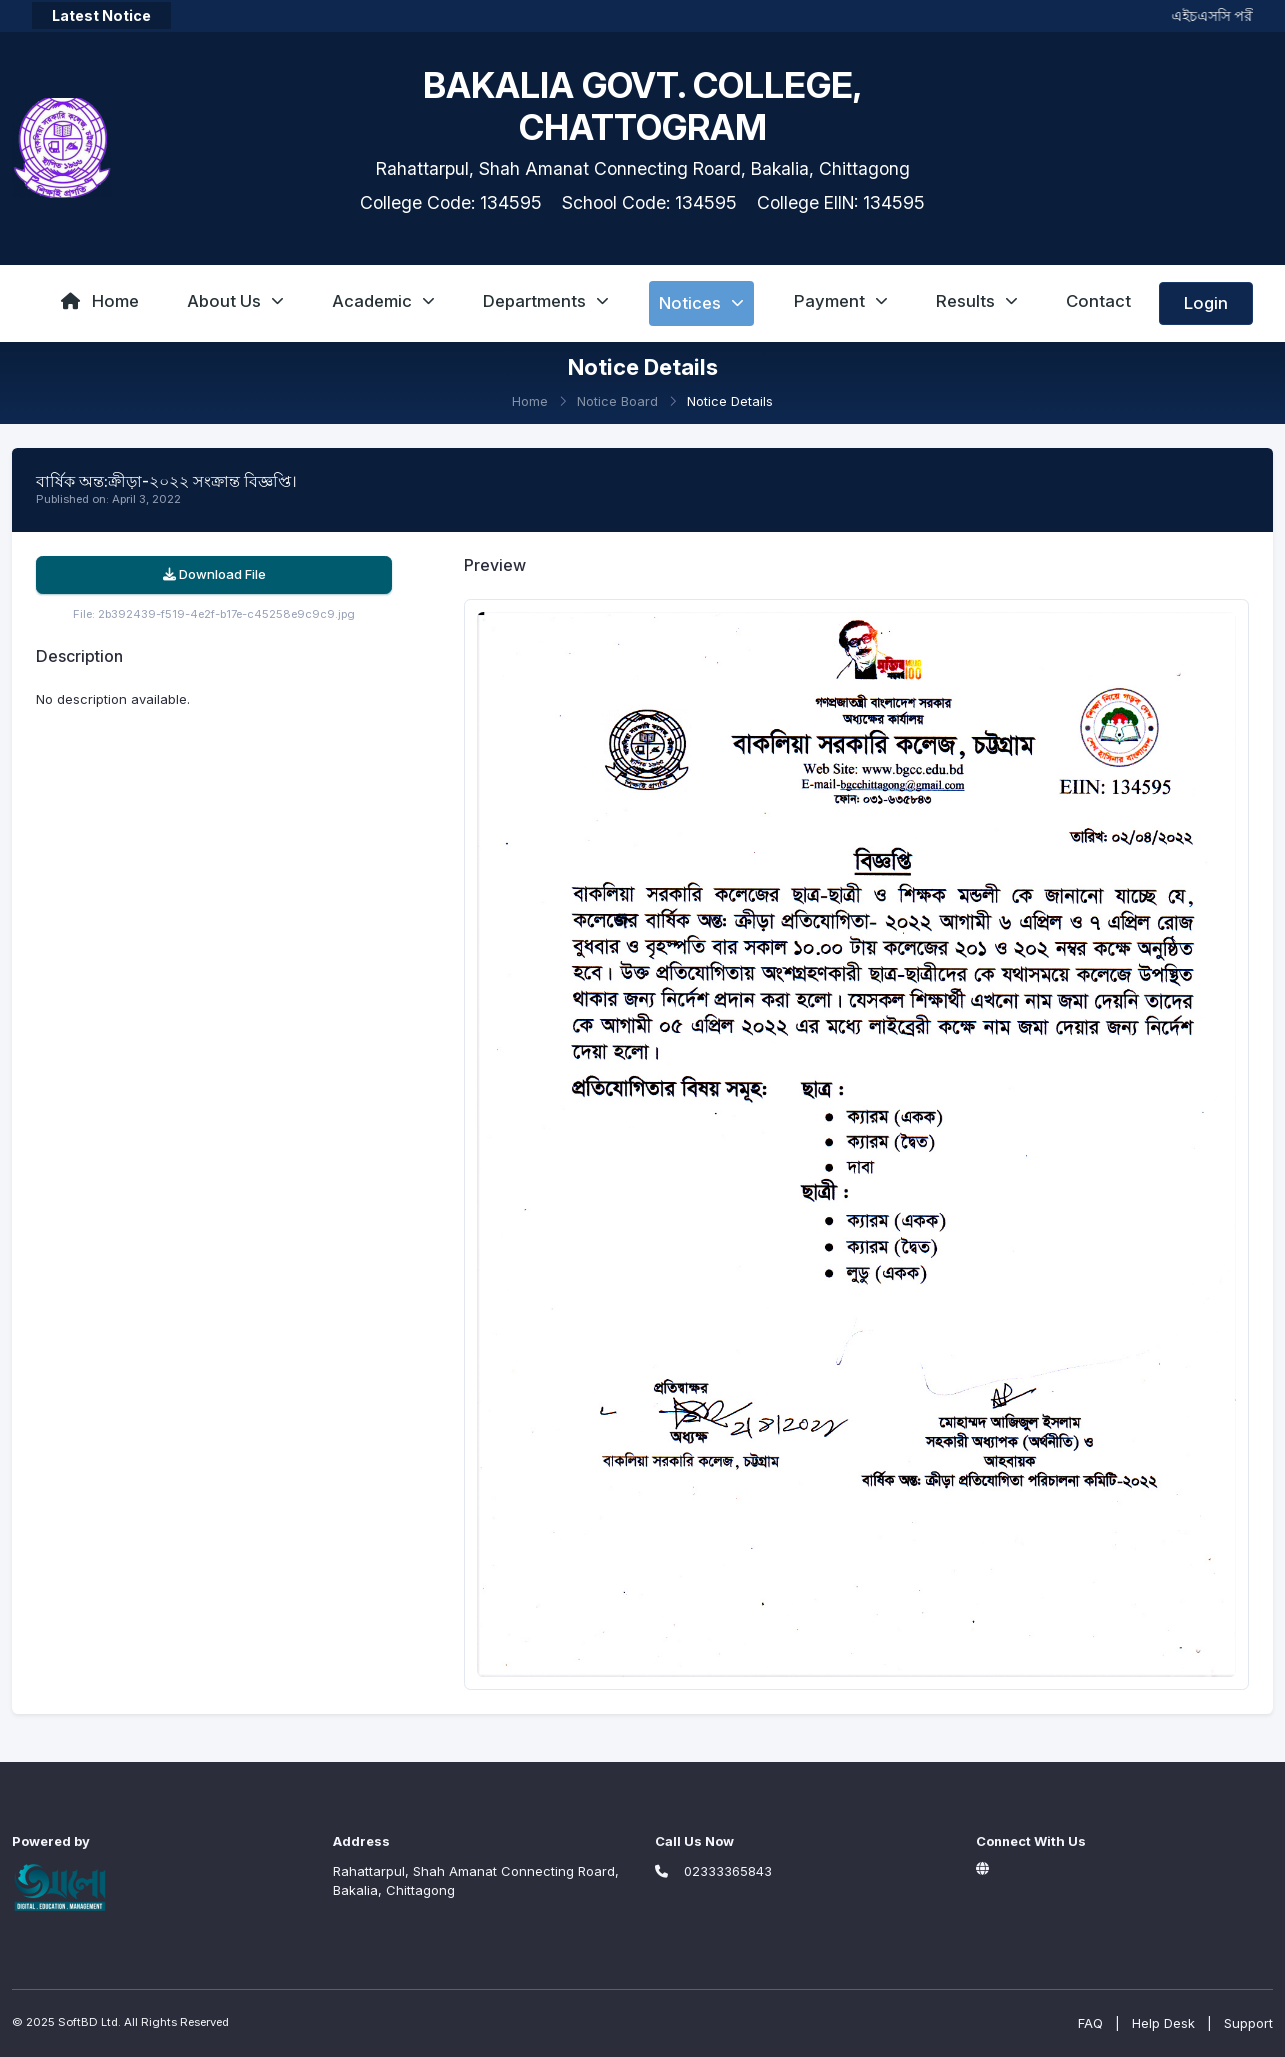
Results (977, 301)
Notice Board (617, 401)
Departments (546, 301)
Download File (214, 574)
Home (100, 301)
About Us (235, 301)
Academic (383, 301)
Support (1248, 2023)
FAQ (1090, 2023)
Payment (841, 301)
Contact (1098, 301)
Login (1206, 303)
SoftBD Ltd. (89, 2022)
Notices (701, 303)
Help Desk (1163, 2023)
